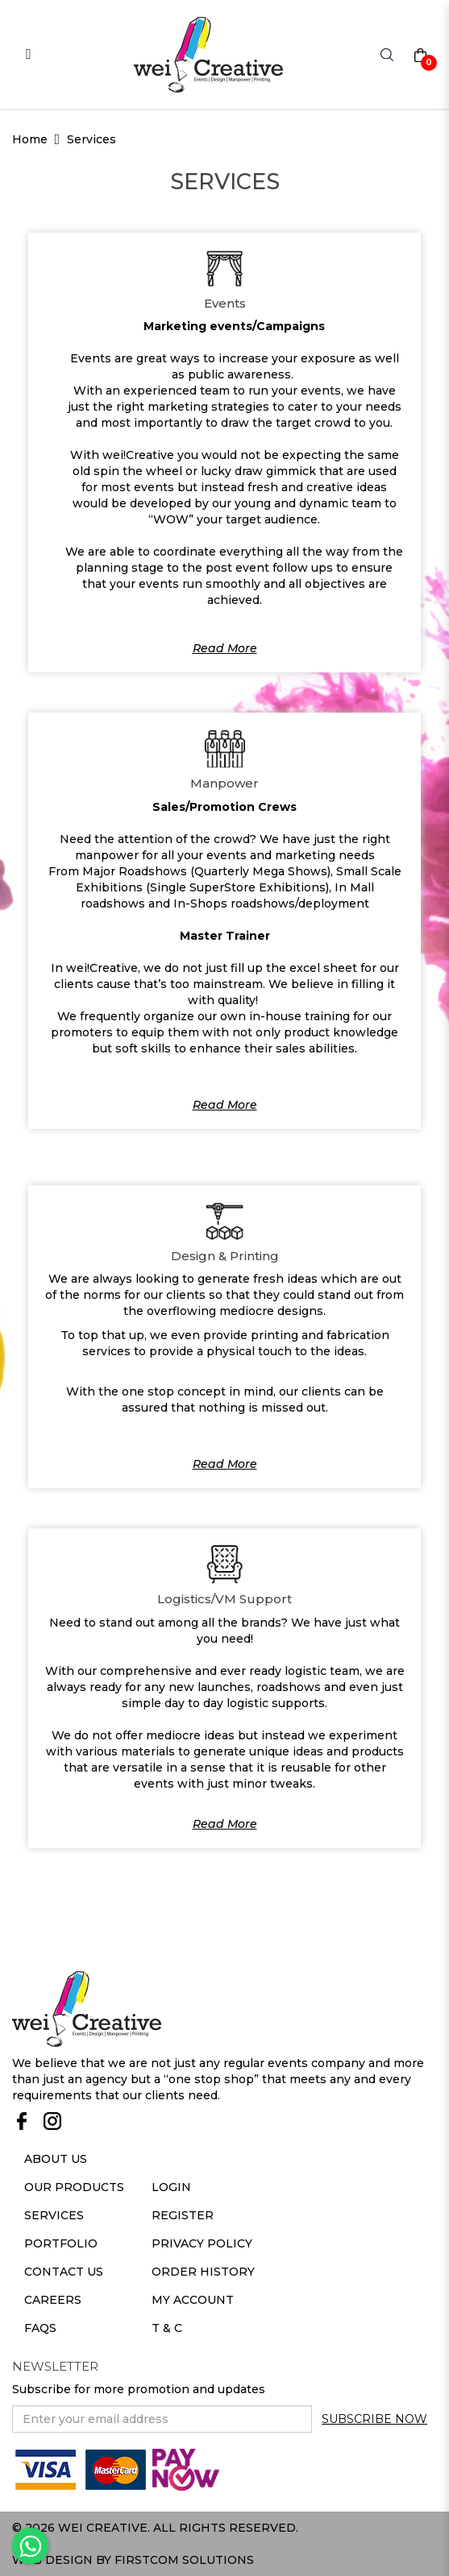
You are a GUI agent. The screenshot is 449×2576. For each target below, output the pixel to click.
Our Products (74, 2187)
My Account (193, 2300)
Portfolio (61, 2243)
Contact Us (63, 2271)
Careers (52, 2300)
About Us (55, 2159)
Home (30, 139)
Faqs (40, 2328)
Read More (225, 648)
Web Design (52, 2560)
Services (91, 139)
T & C (167, 2328)
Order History (203, 2271)
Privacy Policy (202, 2243)
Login (171, 2187)
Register (183, 2215)
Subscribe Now (374, 2419)
